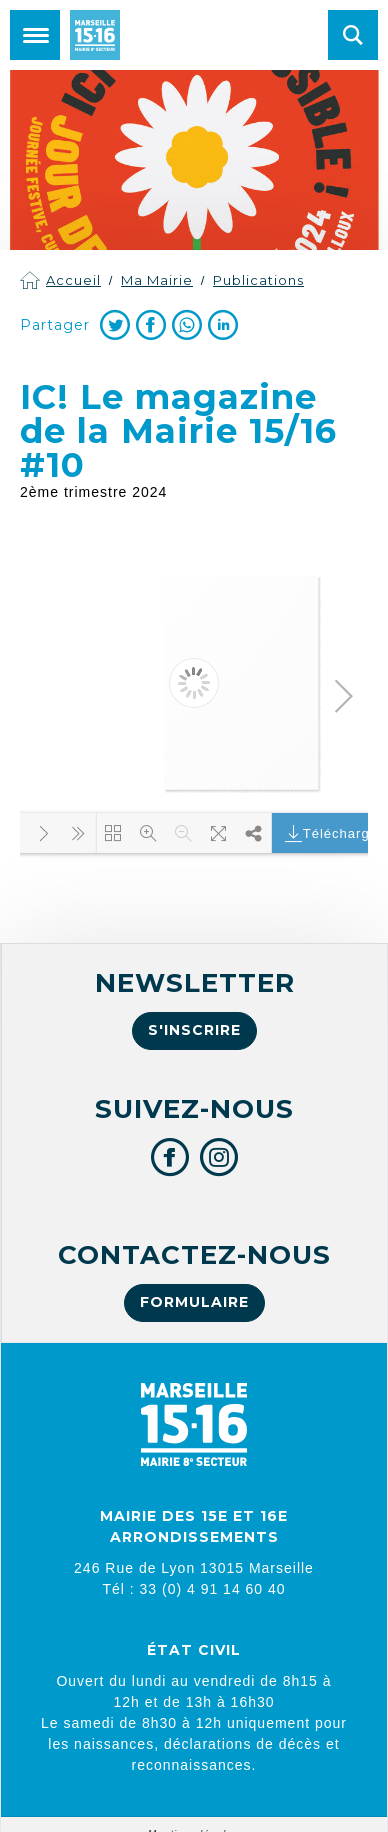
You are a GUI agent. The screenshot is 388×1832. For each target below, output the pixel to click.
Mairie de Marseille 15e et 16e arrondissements (95, 35)
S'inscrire (194, 1030)
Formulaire (194, 1302)
